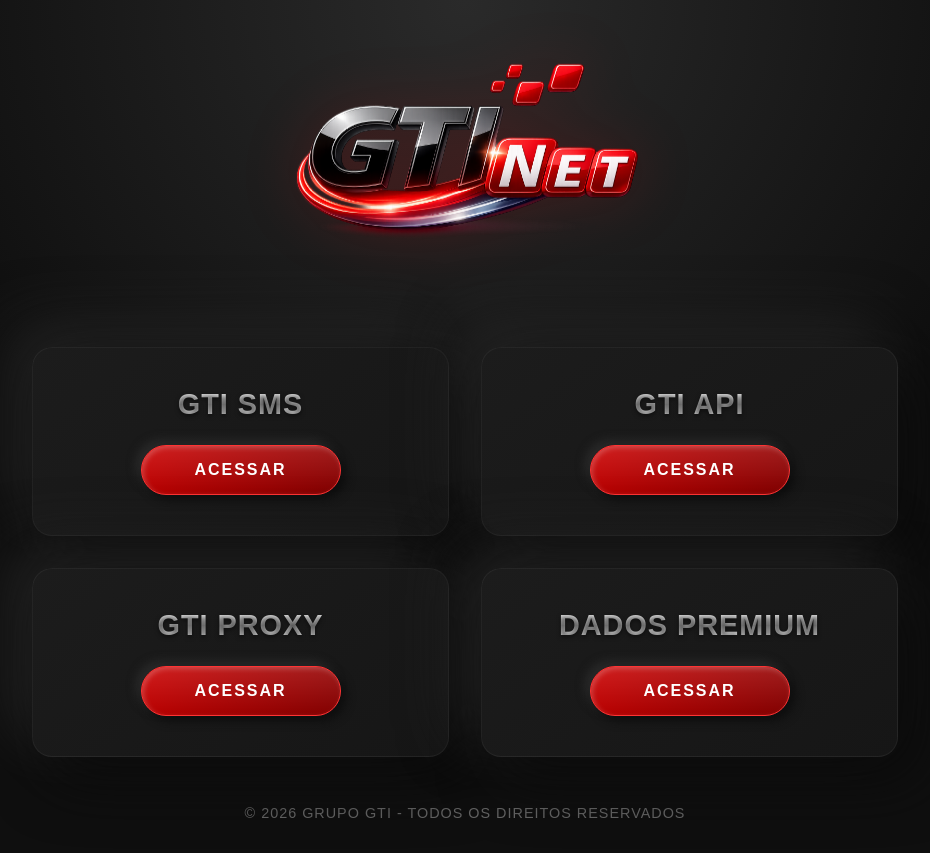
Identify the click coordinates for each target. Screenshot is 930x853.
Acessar (240, 469)
